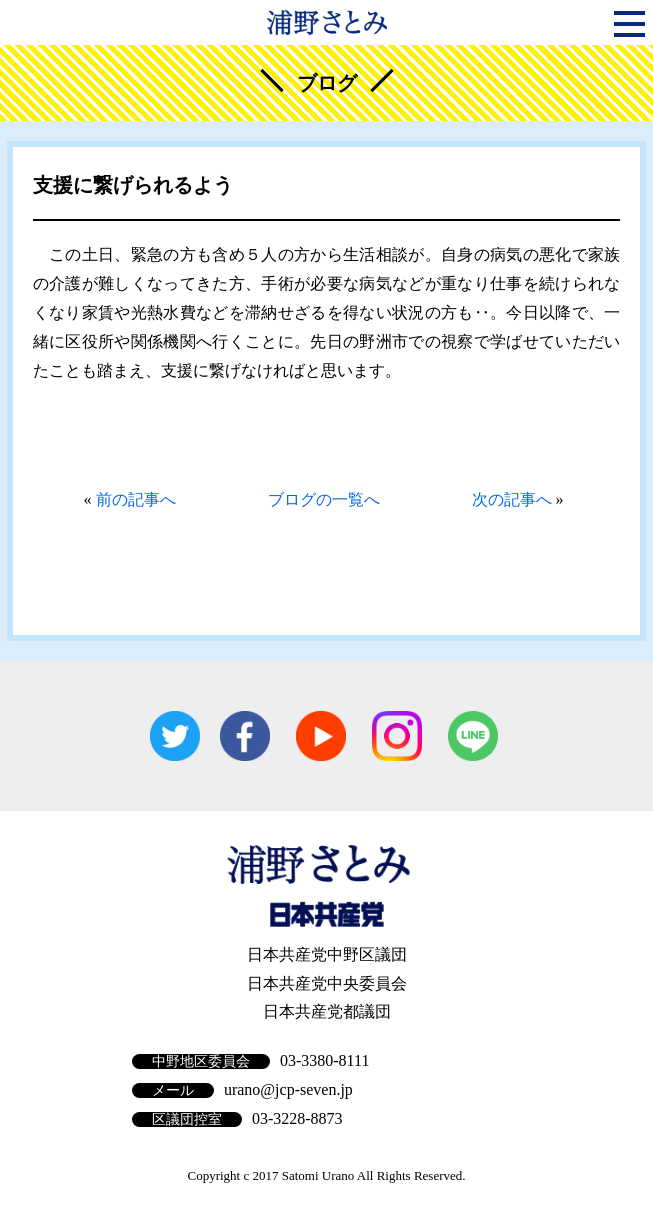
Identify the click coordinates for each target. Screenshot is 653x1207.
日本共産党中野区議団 (327, 954)
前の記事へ (136, 499)
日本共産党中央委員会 (327, 983)
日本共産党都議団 (327, 1011)
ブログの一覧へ (324, 499)
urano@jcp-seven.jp (288, 1089)
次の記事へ (512, 499)
